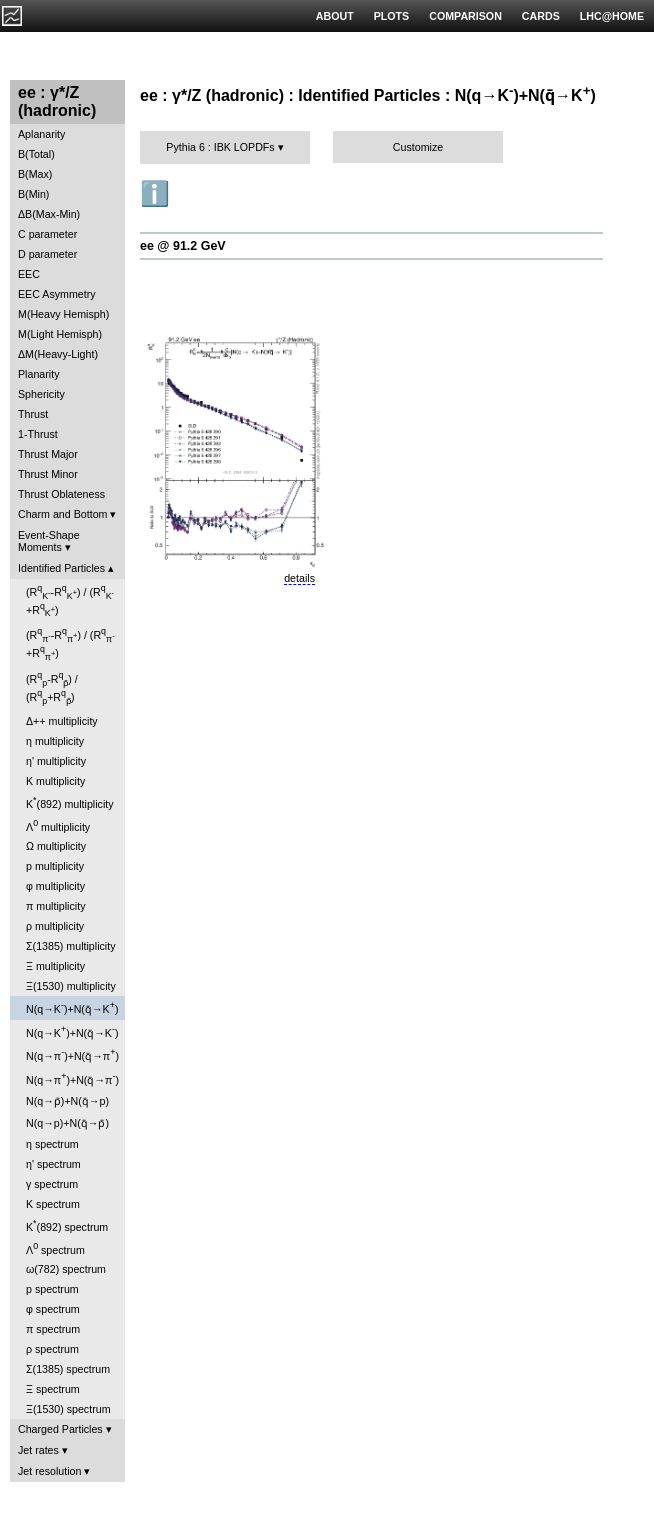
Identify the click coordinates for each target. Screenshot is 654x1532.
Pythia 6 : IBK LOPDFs (220, 147)
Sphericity (41, 394)
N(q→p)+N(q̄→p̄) (67, 1123)
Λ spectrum (55, 1248)
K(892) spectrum (67, 1225)
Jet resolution (49, 1471)
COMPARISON (465, 16)
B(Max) (35, 174)
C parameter (47, 234)
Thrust (33, 414)
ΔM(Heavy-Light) (58, 354)
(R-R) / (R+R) (70, 600)
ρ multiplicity (55, 926)
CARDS (541, 16)
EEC (29, 274)
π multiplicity (55, 906)
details (299, 578)
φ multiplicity (55, 886)
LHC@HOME (612, 16)
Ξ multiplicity (55, 966)
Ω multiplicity (56, 846)
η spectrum (52, 1144)
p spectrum (52, 1289)
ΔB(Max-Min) (49, 214)
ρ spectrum (52, 1349)
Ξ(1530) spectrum (68, 1409)
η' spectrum (53, 1164)
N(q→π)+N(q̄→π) (72, 1054)
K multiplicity (55, 781)
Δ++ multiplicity (62, 721)
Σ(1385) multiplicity (71, 946)
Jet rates (38, 1450)
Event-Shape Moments (49, 541)
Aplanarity (41, 134)
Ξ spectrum (53, 1389)
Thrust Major (48, 454)
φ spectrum (53, 1309)
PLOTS (392, 16)
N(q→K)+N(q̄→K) (72, 1007)
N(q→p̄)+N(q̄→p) (67, 1101)
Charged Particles (60, 1429)
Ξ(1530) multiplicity (71, 986)
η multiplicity (55, 741)
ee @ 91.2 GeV (183, 246)
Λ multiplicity (58, 825)
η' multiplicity (56, 761)
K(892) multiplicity (70, 802)
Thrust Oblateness (61, 494)
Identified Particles (61, 568)
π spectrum (53, 1329)
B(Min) (33, 194)
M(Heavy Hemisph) (63, 314)
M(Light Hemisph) (60, 334)
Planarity (38, 374)
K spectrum (53, 1204)
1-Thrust (38, 434)
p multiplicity (55, 866)
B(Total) (36, 154)
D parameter (47, 254)
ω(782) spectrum (66, 1269)
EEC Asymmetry (57, 294)
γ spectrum (52, 1184)
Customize (418, 147)
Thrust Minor (48, 474)
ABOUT (335, 16)
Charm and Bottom (62, 514)
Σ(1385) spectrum (68, 1369)
